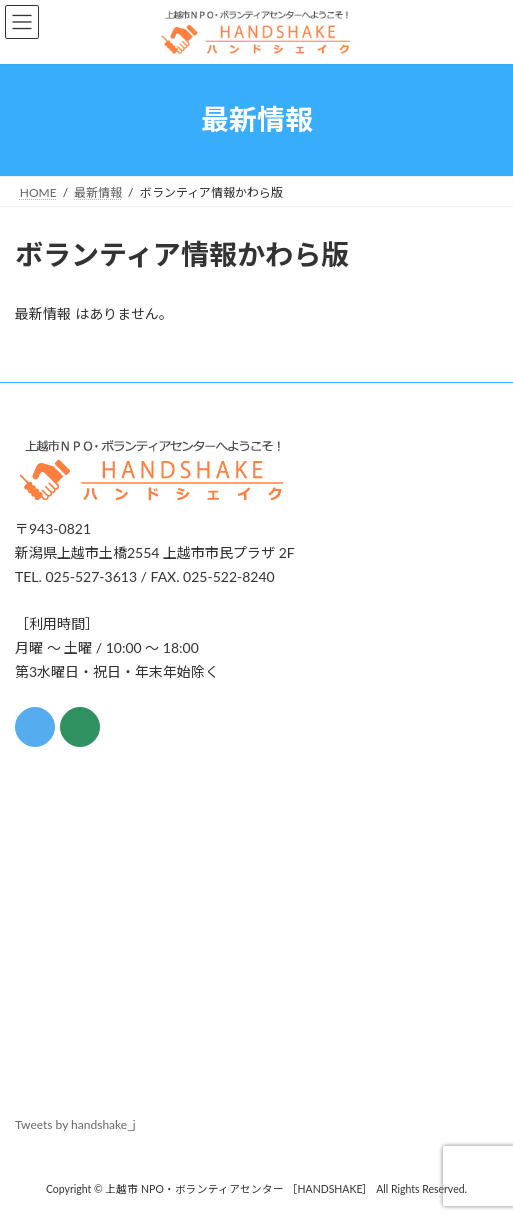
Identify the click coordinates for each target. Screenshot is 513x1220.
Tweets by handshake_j (75, 1124)
